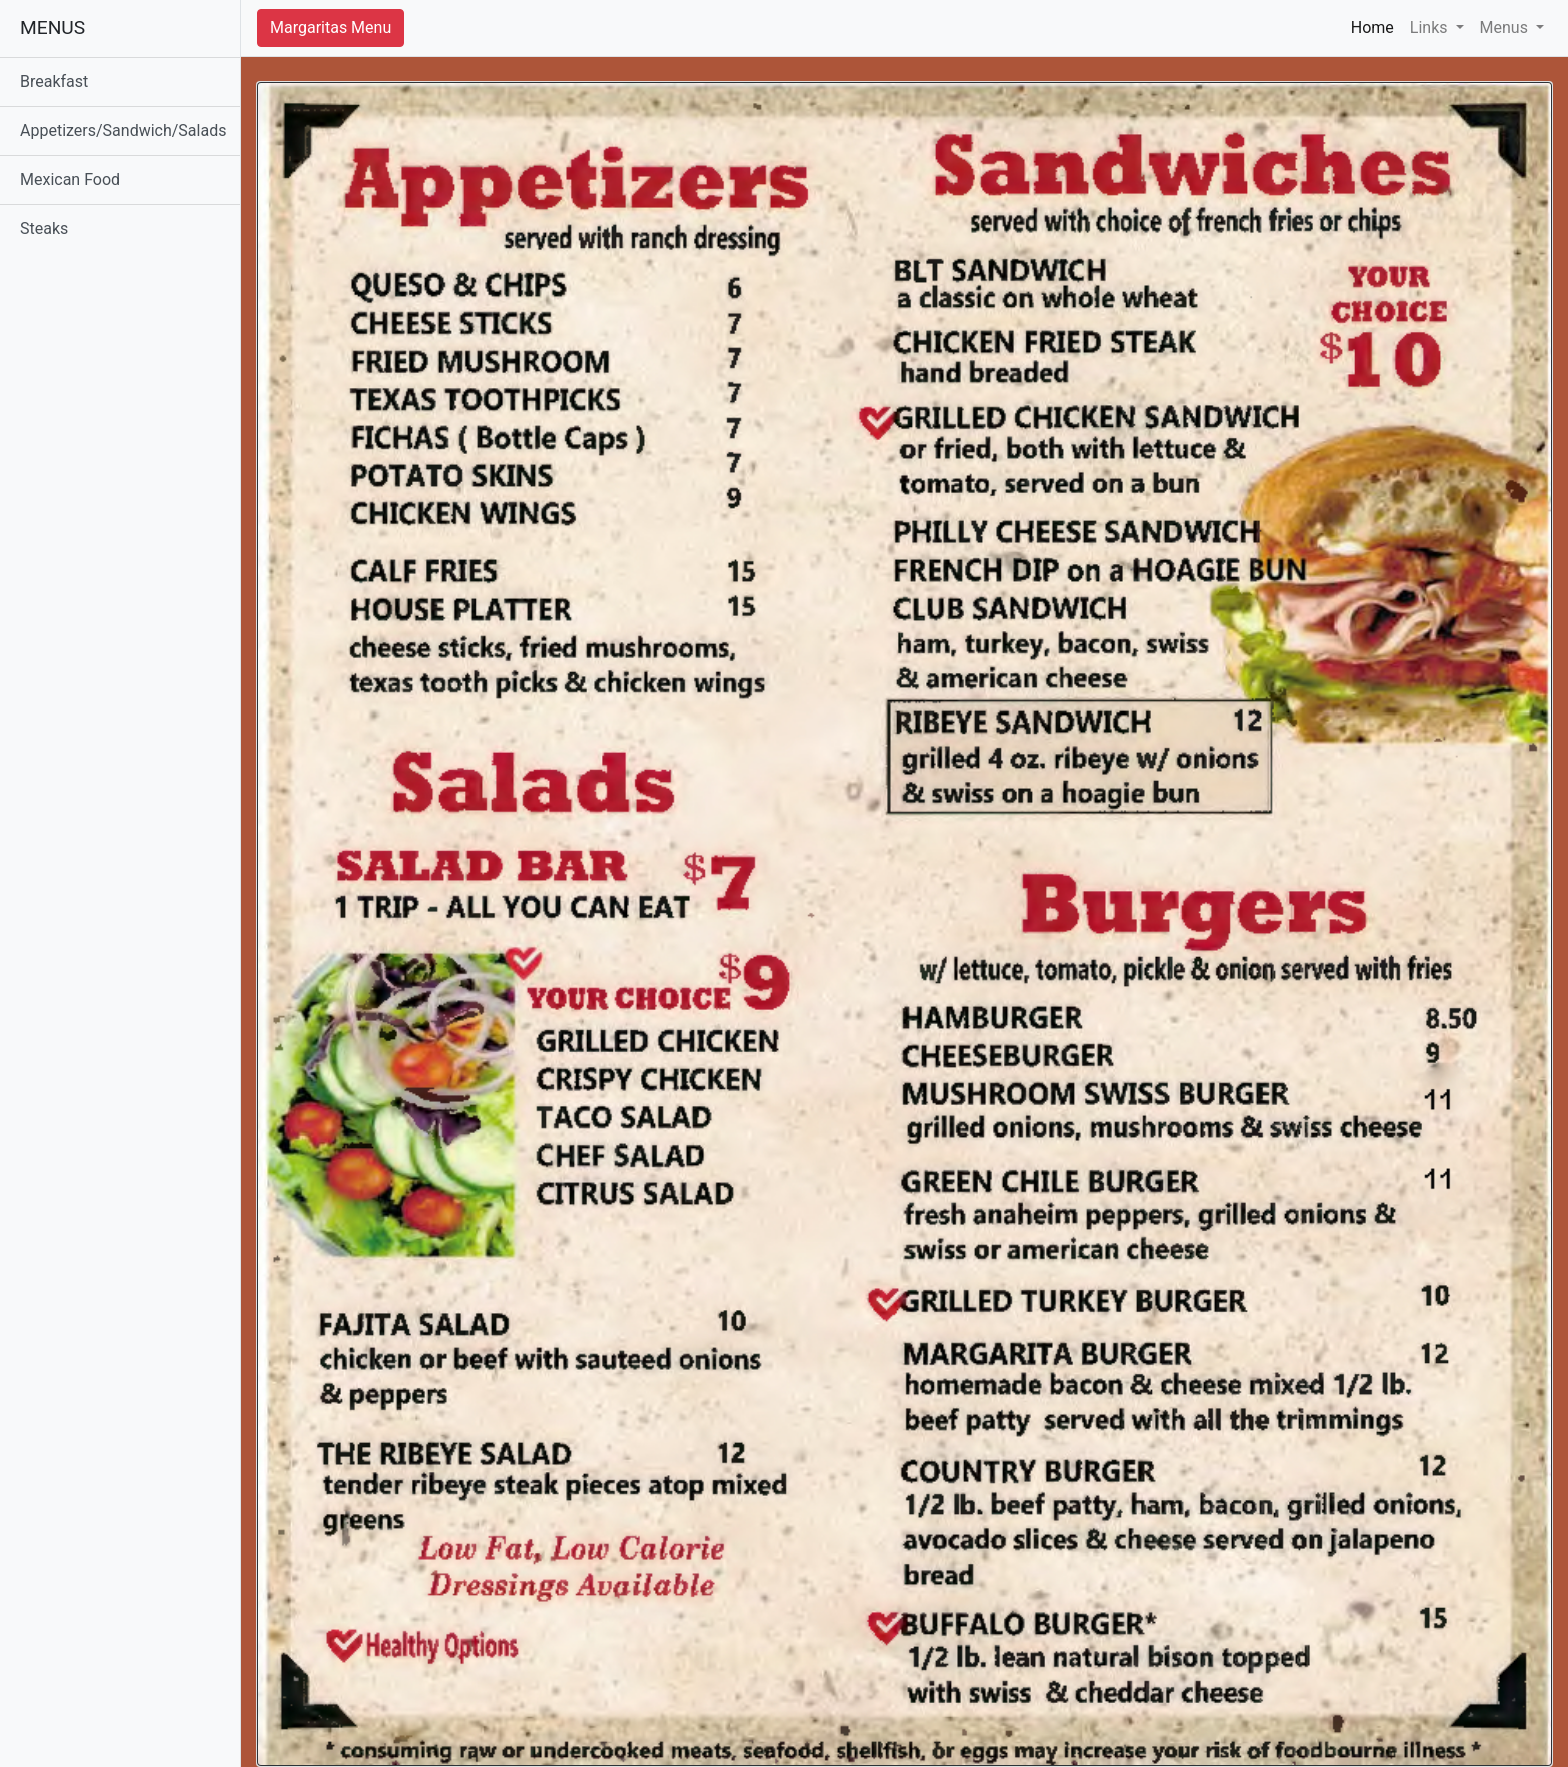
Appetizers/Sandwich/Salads (123, 130)
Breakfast (54, 81)
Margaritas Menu (330, 27)
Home (1376, 26)
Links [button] (1431, 27)
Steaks (44, 228)
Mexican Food (70, 179)
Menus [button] (1506, 27)
